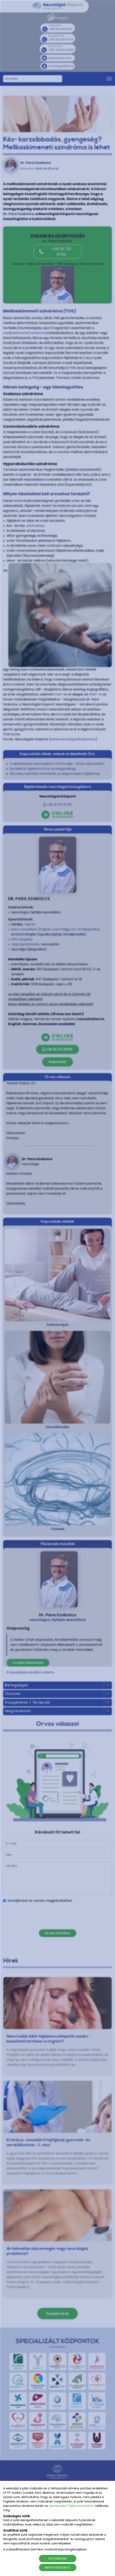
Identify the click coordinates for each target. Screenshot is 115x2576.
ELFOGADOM (58, 2558)
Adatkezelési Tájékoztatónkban (71, 2506)
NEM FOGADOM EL (57, 2567)
